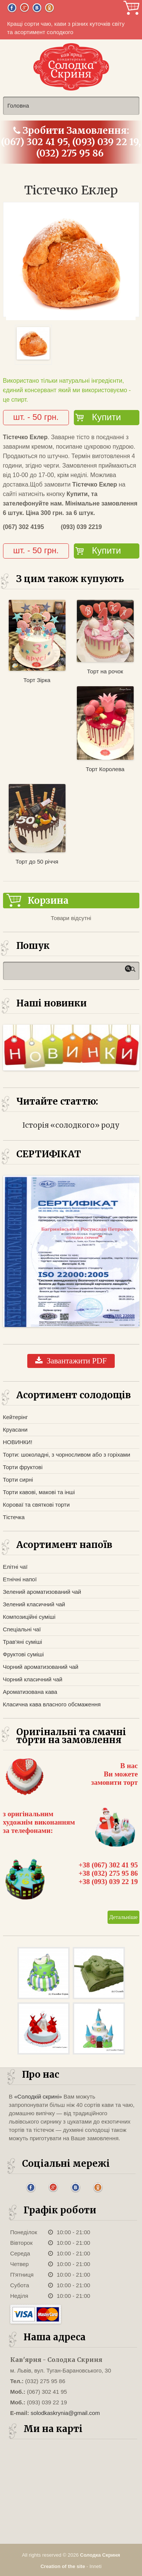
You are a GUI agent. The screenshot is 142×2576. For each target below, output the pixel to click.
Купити (106, 417)
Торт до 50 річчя (37, 861)
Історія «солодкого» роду (71, 1125)
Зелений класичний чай (34, 1604)
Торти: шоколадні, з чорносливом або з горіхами (66, 1454)
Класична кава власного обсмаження (52, 1704)
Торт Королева (105, 769)
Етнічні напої (20, 1579)
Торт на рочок (105, 671)
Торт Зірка (36, 680)
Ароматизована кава (30, 1692)
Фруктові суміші (23, 1654)
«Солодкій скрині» (38, 2096)
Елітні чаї (15, 1566)
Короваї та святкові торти (36, 1504)
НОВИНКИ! (18, 1442)
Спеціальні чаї (22, 1629)
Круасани (15, 1429)
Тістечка (14, 1517)
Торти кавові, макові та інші (39, 1492)
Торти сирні (18, 1479)
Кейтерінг (15, 1417)
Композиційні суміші (29, 1617)
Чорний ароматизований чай (40, 1667)
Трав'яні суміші (22, 1642)
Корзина (131, 8)
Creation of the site (63, 2566)
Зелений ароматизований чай (42, 1591)
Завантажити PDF (71, 1360)
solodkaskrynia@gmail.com (65, 2413)
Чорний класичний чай (32, 1679)
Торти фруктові (23, 1467)
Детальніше (123, 1917)
